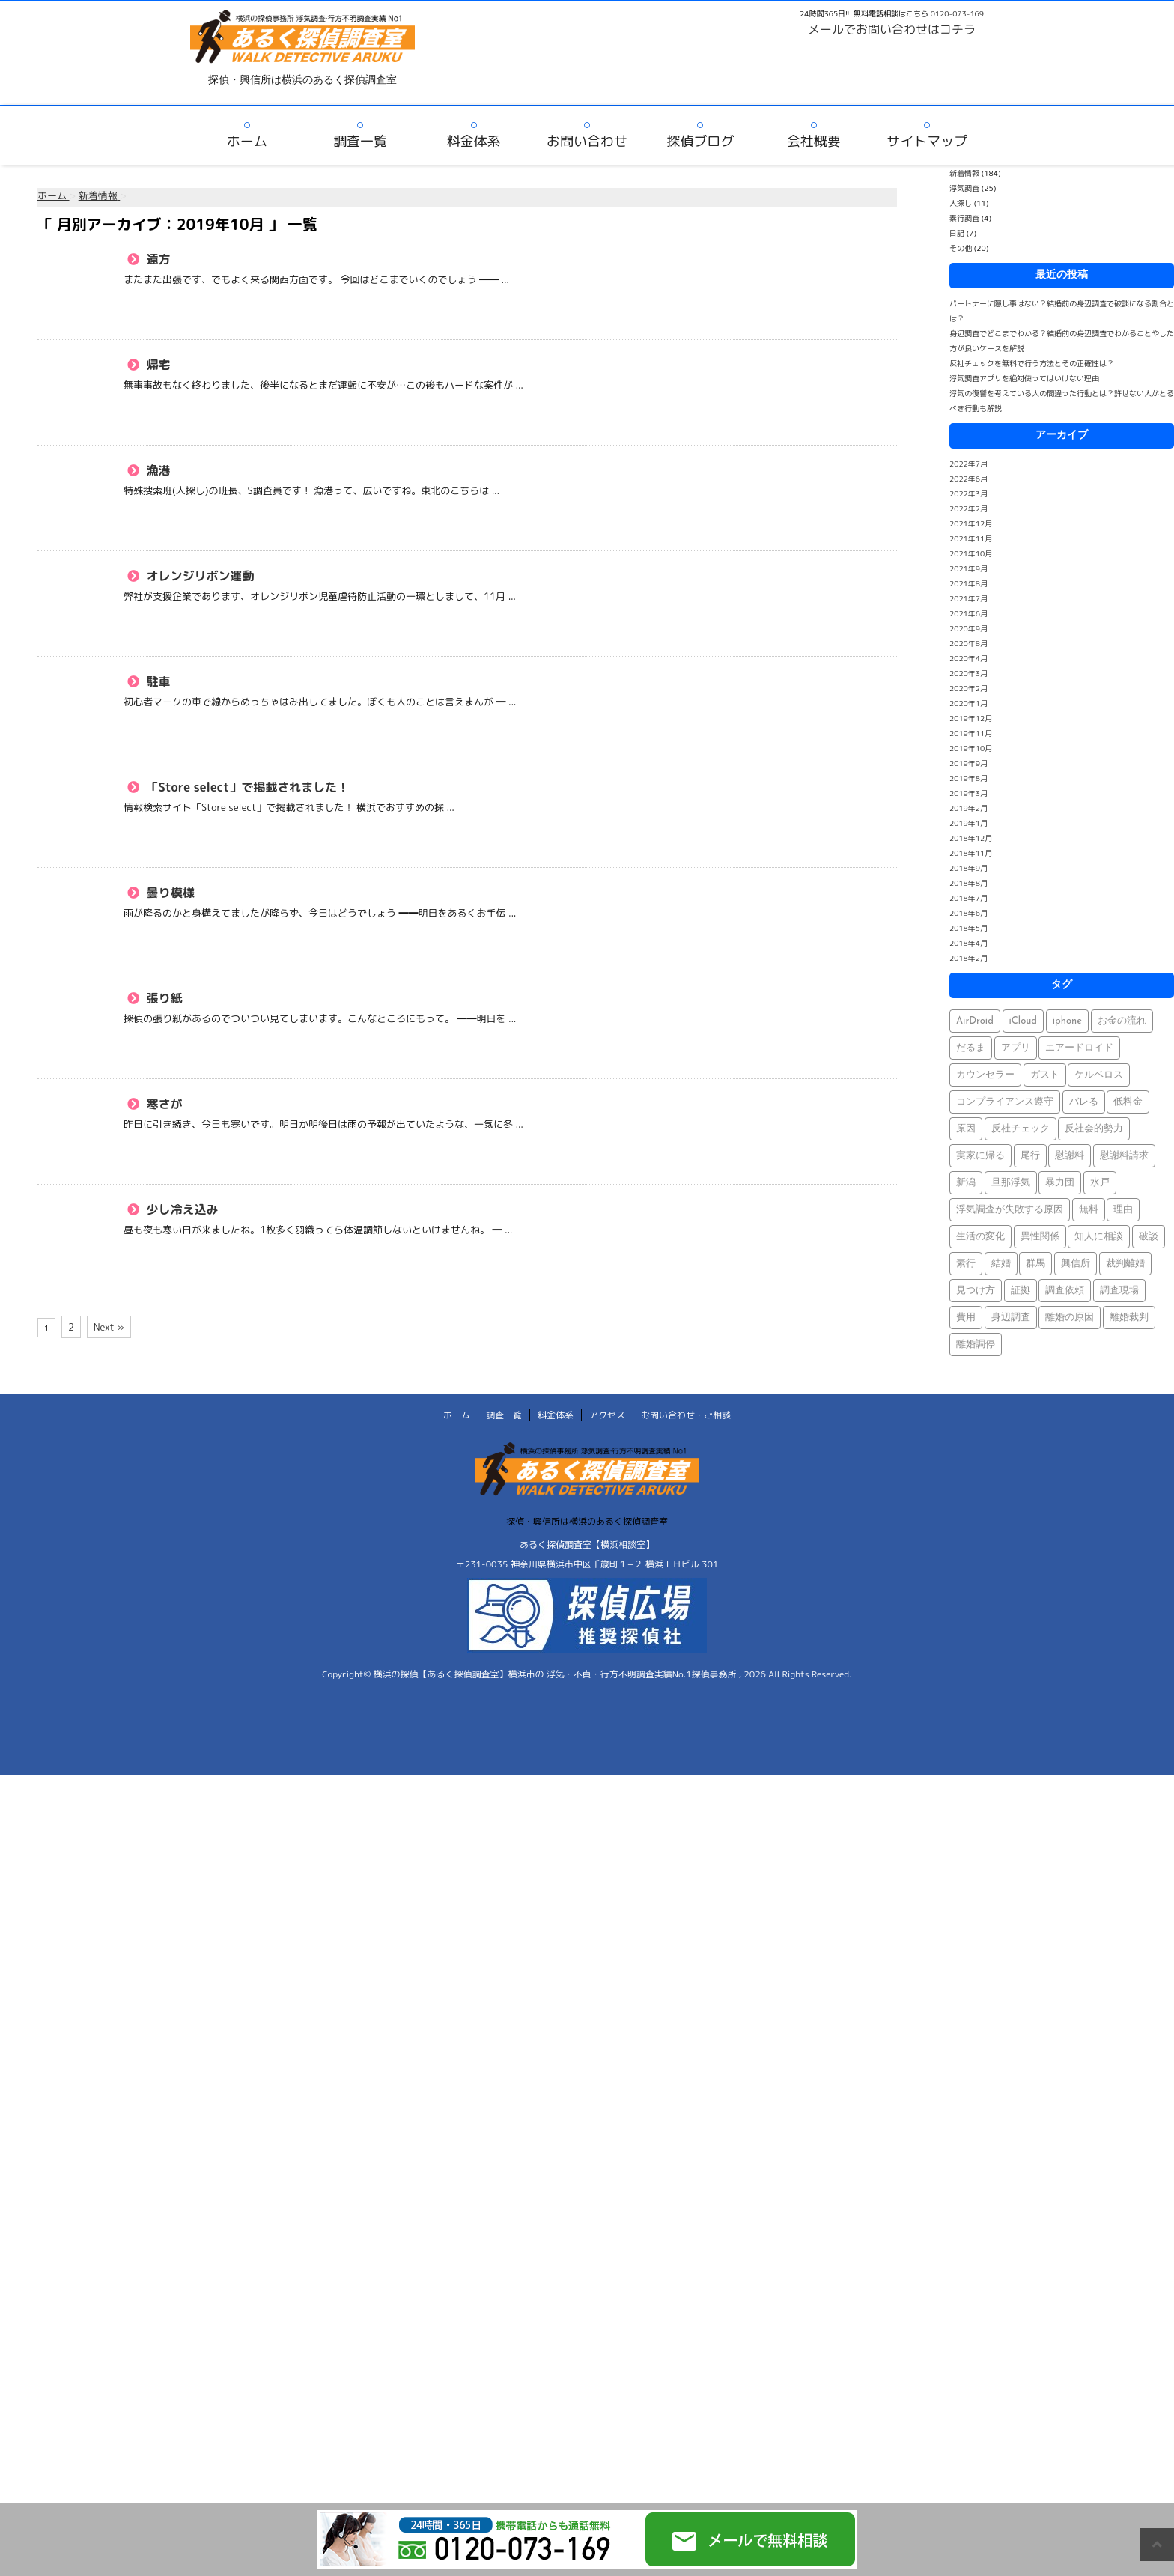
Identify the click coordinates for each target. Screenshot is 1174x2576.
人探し (960, 203)
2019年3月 (968, 793)
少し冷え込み (181, 1209)
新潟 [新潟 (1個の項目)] (966, 1183)
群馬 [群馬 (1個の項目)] (1035, 1264)
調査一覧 (360, 141)
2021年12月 (970, 523)
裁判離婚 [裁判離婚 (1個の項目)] (1125, 1264)
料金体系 (474, 141)
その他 (960, 248)
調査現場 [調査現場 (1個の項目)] (1119, 1290)
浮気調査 (964, 188)
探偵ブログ (700, 141)
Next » (109, 1327)
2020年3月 (968, 673)
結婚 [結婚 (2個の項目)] (1001, 1264)
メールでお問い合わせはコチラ (892, 29)
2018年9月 (968, 868)
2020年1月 (968, 703)
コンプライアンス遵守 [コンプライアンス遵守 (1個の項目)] (1004, 1102)
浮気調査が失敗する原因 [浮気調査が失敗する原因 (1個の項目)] (1009, 1210)
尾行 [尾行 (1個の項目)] (1030, 1156)
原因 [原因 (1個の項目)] (966, 1129)
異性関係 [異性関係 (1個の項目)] (1040, 1237)
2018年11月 (970, 853)
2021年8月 (968, 583)
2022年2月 (968, 508)
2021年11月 (970, 538)
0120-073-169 (957, 13)
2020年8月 (968, 643)
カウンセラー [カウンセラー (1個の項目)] (985, 1075)
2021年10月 (970, 553)
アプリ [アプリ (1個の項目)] (1015, 1048)
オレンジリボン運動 (199, 576)
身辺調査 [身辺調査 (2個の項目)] (1010, 1317)
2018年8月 (968, 883)
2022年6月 (968, 478)
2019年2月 (968, 808)
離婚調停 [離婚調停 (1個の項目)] (975, 1344)
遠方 (157, 259)
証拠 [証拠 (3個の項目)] (1020, 1290)
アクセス (607, 1415)
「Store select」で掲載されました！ (246, 787)
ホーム (247, 141)
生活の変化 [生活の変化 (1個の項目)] (980, 1237)
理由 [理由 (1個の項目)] (1123, 1210)
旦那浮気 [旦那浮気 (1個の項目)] (1010, 1183)
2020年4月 (968, 658)
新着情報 (964, 173)
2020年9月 (968, 628)
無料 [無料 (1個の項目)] (1088, 1210)
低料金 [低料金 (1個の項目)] (1128, 1102)
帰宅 (157, 364)
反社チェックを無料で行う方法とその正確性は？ (1031, 363)
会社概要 (814, 141)
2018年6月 (968, 913)
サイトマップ (926, 141)
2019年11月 (970, 733)
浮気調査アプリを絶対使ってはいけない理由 (1024, 378)
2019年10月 (970, 748)
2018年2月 (968, 958)
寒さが (163, 1104)
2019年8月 (968, 778)
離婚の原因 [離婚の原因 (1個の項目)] (1069, 1317)
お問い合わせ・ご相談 (686, 1415)
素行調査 (964, 218)
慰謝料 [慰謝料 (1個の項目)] (1069, 1156)
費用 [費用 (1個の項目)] (966, 1317)
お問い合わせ (587, 141)
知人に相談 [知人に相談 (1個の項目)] (1098, 1237)
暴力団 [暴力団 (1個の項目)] (1059, 1183)
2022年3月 (968, 493)
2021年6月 (968, 613)
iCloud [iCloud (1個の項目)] (1023, 1021)
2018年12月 (970, 838)
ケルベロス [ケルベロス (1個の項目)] (1098, 1075)
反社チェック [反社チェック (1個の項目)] (1020, 1129)
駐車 (157, 681)
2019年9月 (968, 763)
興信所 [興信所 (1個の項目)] (1075, 1264)
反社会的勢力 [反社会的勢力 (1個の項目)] (1094, 1129)
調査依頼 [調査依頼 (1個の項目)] (1064, 1290)
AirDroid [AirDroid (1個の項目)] (975, 1021)
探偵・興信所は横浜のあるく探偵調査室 (587, 1521)
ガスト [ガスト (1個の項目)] (1044, 1075)
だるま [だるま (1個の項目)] (970, 1048)
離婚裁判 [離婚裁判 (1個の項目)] (1129, 1317)
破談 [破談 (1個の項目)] (1148, 1237)
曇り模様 (169, 892)
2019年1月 (968, 823)
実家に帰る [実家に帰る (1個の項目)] (980, 1156)
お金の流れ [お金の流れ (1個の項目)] (1122, 1021)
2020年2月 (968, 688)
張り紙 (163, 998)
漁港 (157, 470)
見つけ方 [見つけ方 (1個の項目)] (975, 1290)
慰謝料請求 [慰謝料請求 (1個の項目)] (1124, 1156)
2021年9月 (968, 568)
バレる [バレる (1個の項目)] (1083, 1102)
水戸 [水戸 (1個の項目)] (1100, 1183)
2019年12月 (970, 718)
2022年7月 (968, 463)
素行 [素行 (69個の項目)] (966, 1264)
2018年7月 (968, 898)
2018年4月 (968, 943)
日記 (956, 233)
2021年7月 (968, 598)
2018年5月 (968, 928)
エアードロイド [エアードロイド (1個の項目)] (1079, 1048)
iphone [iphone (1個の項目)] (1067, 1021)
